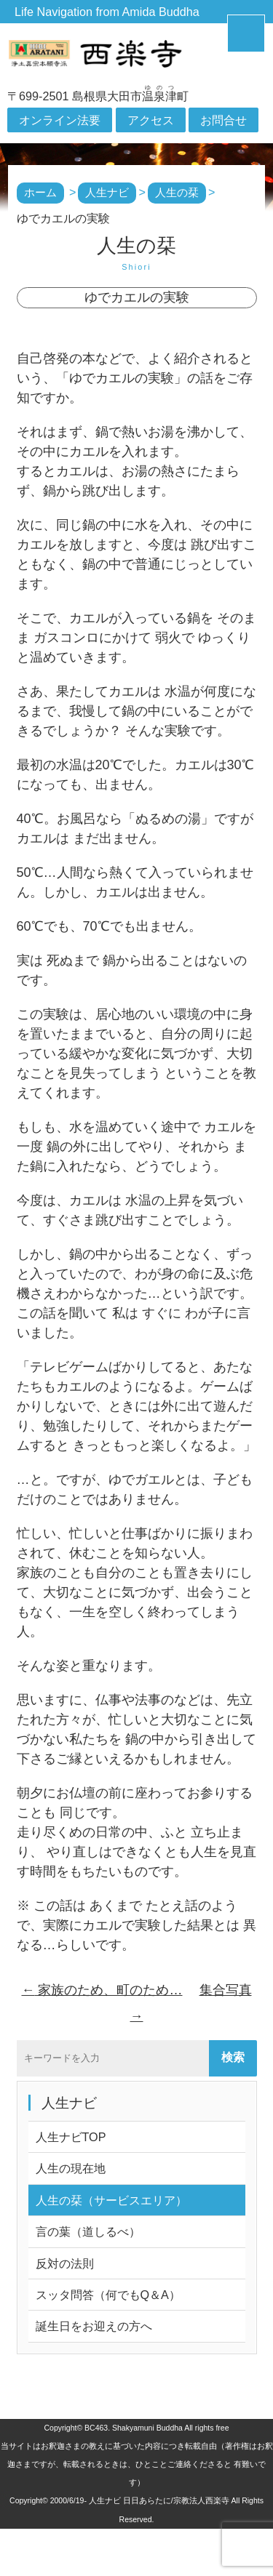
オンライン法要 (59, 120)
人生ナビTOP (71, 2136)
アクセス (150, 120)
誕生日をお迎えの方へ (94, 2325)
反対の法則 (65, 2263)
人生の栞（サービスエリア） (111, 2200)
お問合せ (223, 120)
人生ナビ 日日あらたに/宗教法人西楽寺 (159, 2500)
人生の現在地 (71, 2168)
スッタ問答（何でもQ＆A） (108, 2294)
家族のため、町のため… (101, 1990)
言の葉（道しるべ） (88, 2231)
